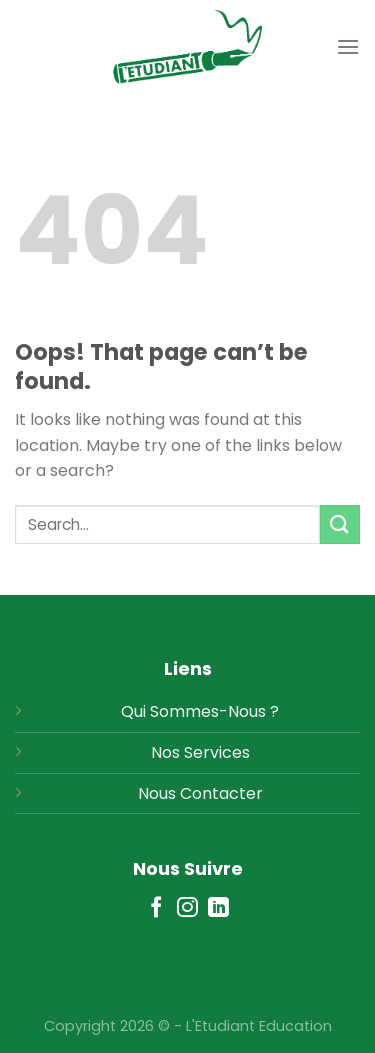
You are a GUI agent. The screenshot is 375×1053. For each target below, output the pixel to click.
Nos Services (200, 752)
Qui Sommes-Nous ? (200, 711)
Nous (157, 793)
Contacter (221, 793)
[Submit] (340, 524)
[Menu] (348, 46)
